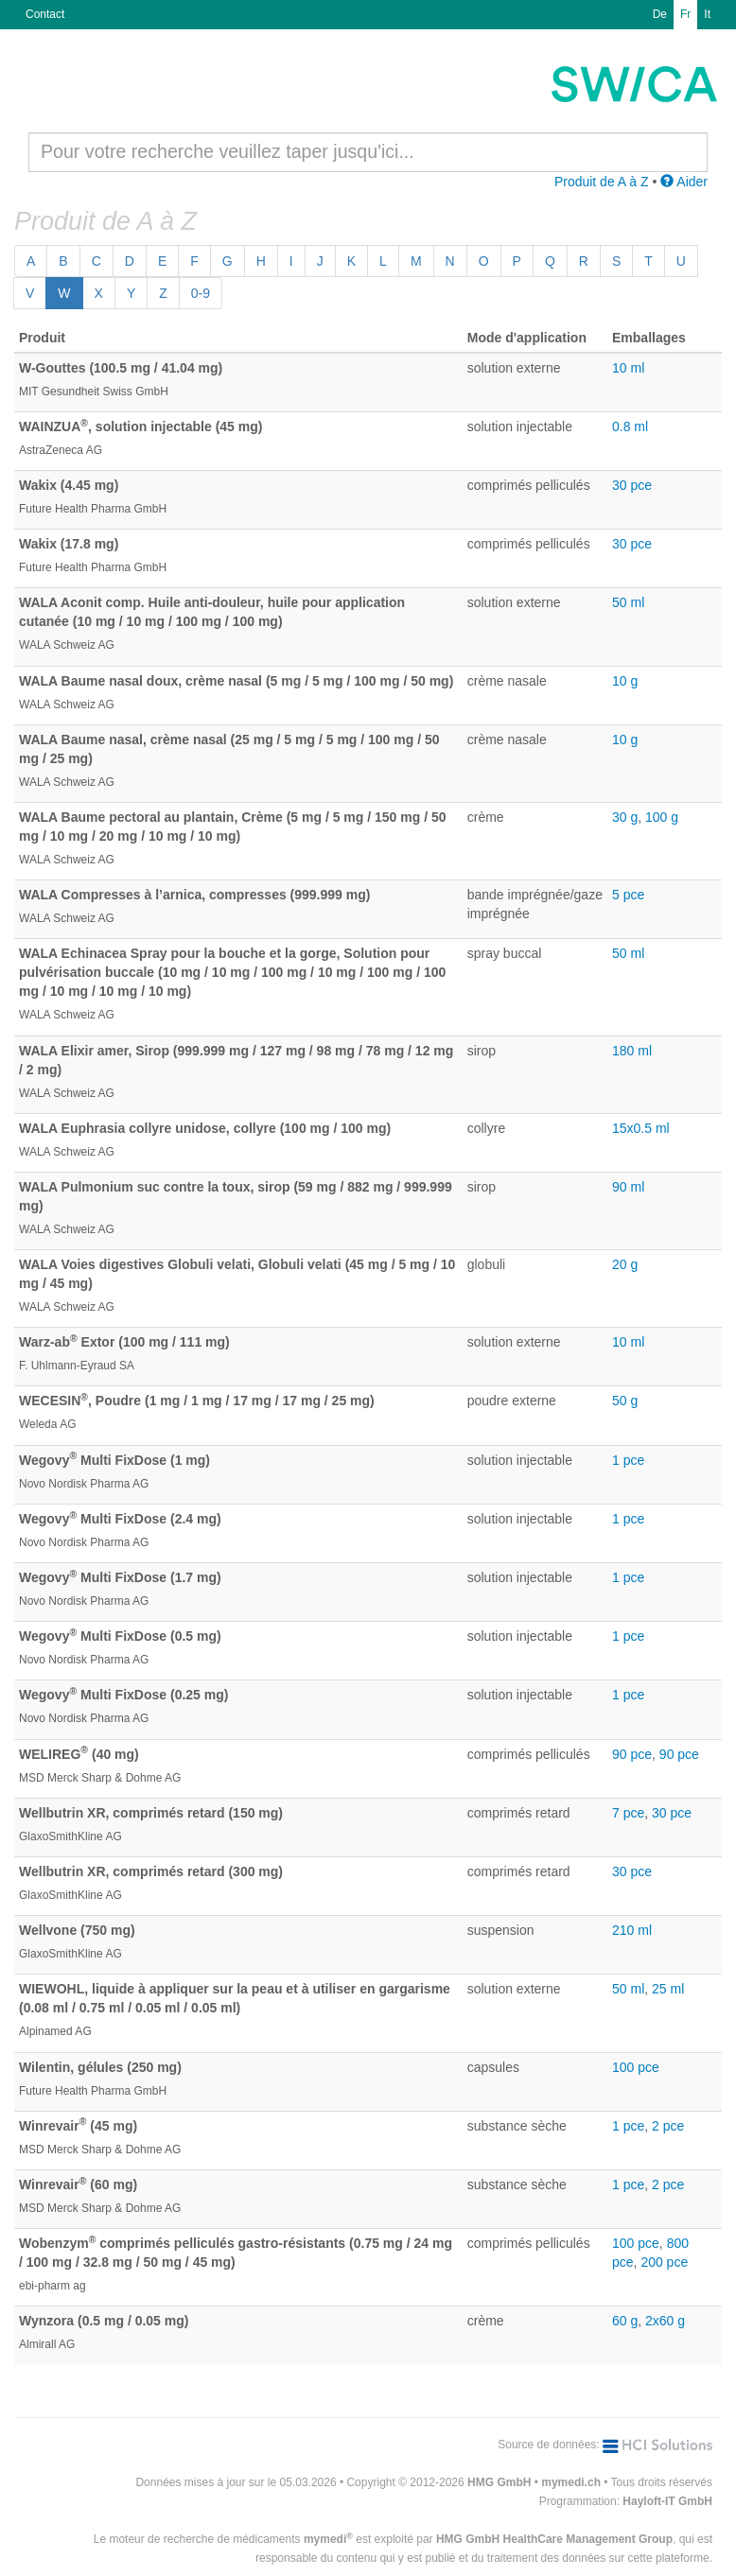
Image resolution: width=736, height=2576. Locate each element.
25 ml (668, 1988)
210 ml (632, 1930)
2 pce (668, 2125)
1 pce (628, 1460)
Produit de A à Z (601, 181)
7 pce (628, 1812)
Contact (45, 14)
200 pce (664, 2262)
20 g (625, 1264)
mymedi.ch (571, 2482)
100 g (661, 817)
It (707, 14)
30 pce (632, 485)
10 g (625, 680)
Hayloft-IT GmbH (667, 2501)
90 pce (632, 1754)
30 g (625, 817)
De (660, 14)
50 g (625, 1400)
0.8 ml (630, 426)
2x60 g (665, 2320)
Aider (684, 181)
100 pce (635, 2067)
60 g (625, 2320)
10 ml (628, 367)
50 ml (628, 602)
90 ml (628, 1186)
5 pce (628, 894)
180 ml (632, 1050)
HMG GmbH (499, 2482)
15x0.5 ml (641, 1128)
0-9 (200, 293)
